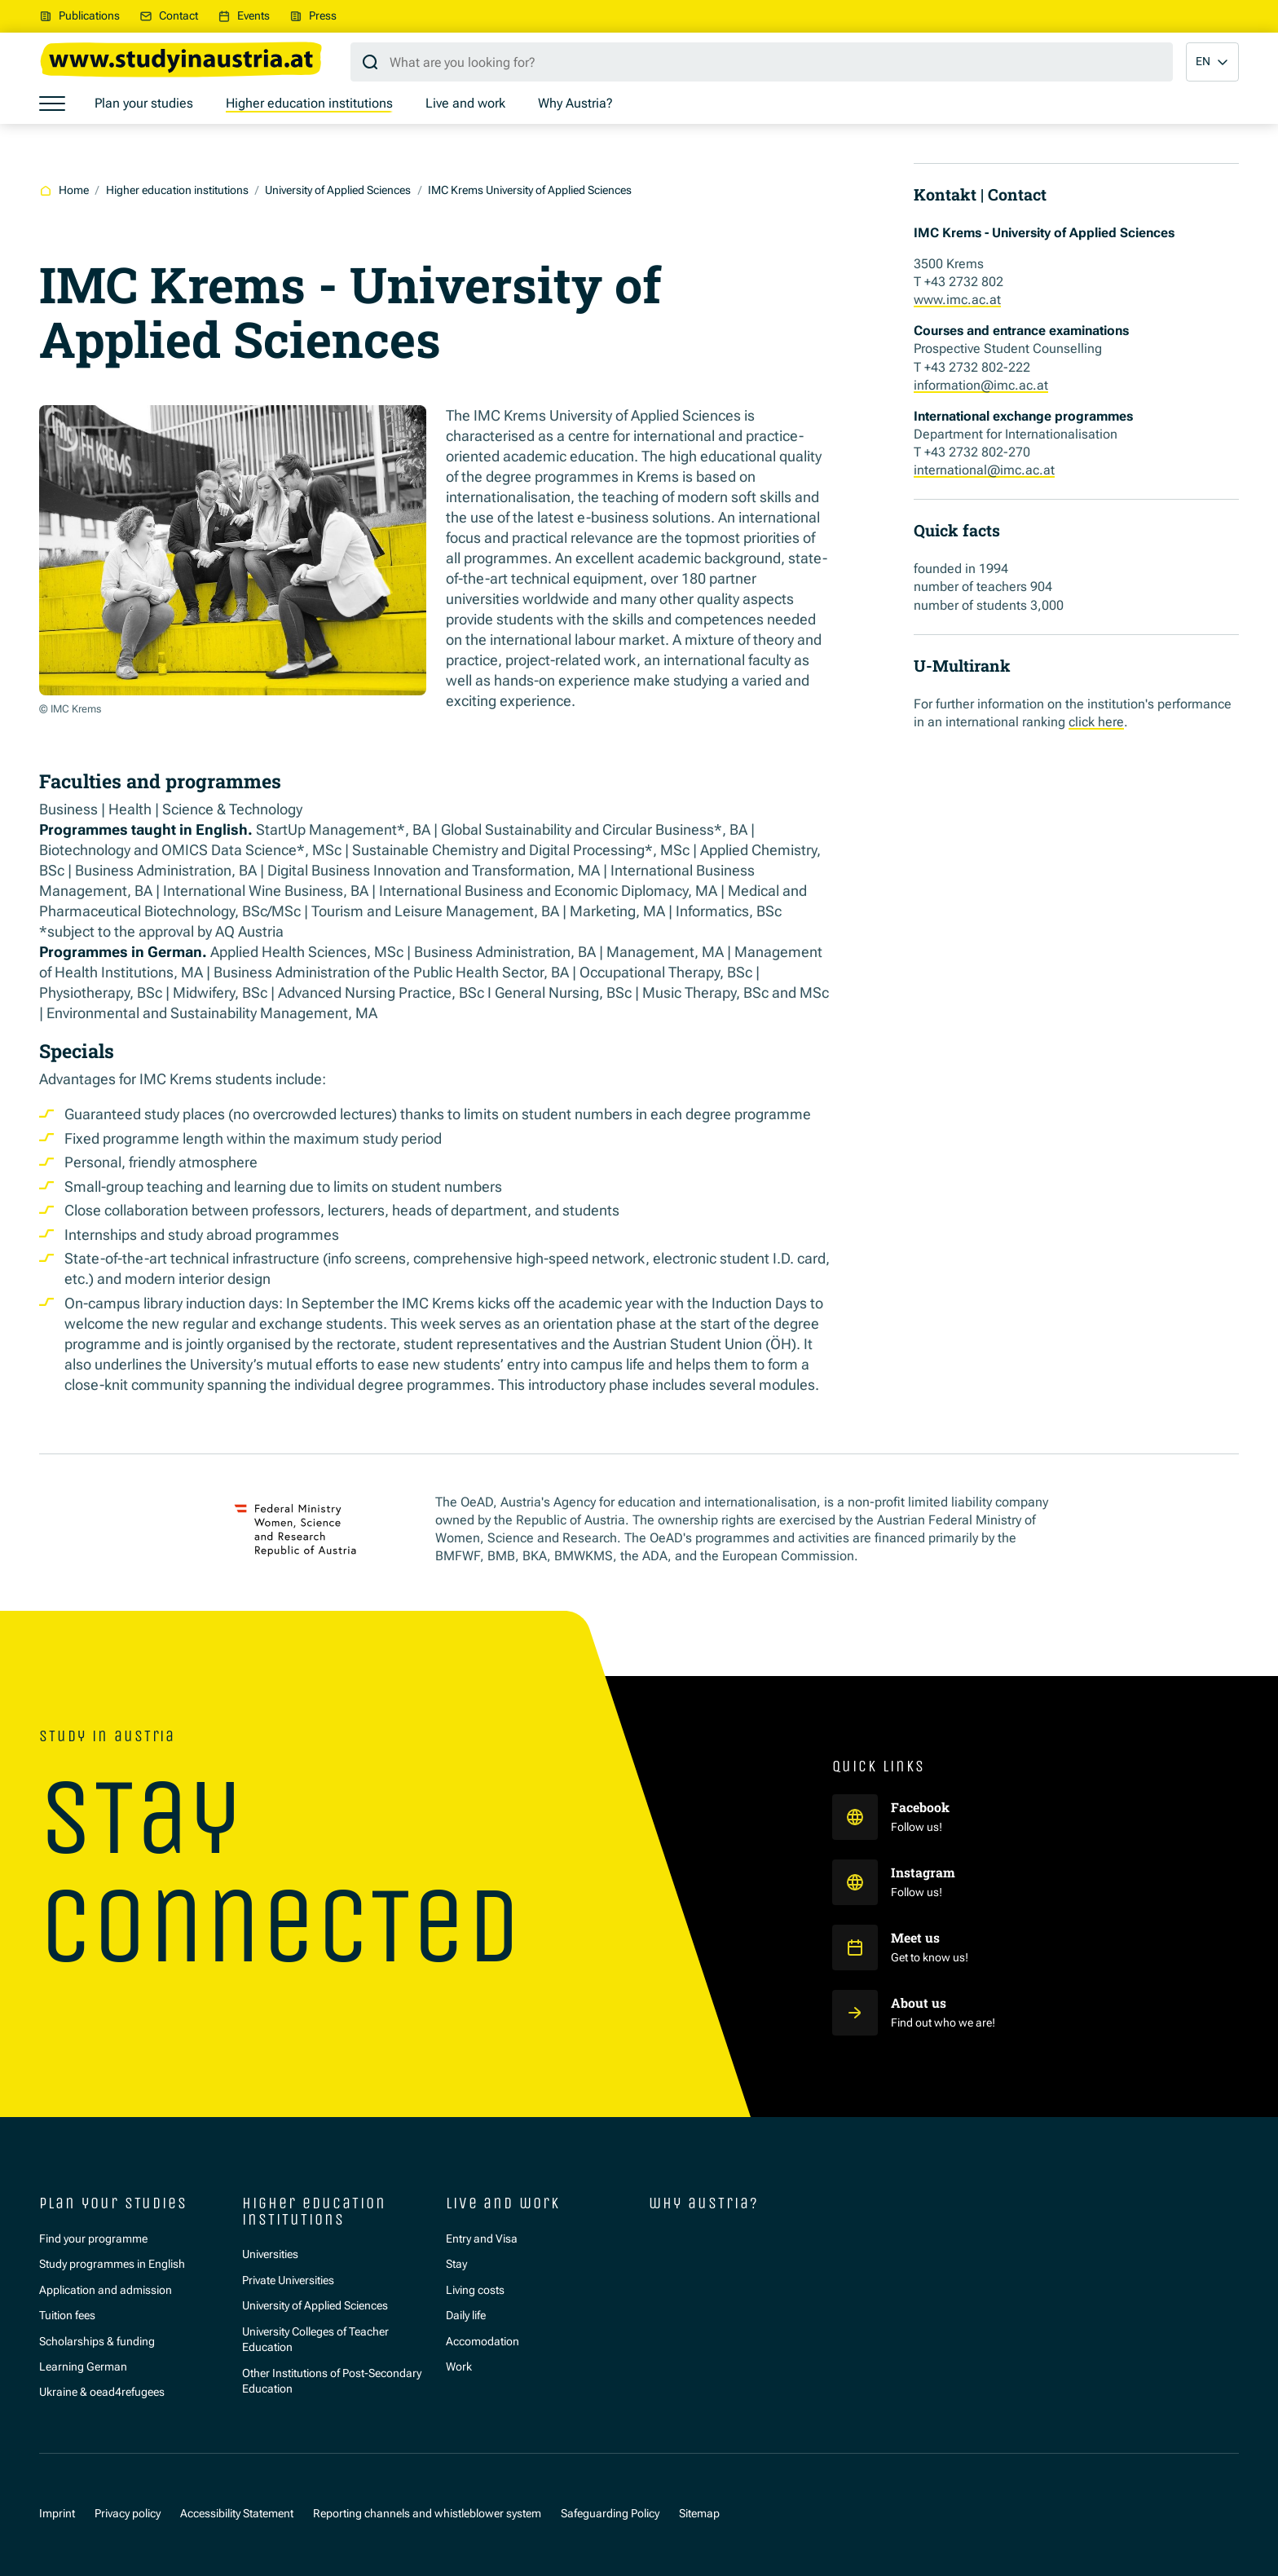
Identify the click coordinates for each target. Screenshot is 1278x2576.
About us (918, 2002)
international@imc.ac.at (984, 470)
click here (1096, 722)
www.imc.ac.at (957, 299)
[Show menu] (52, 103)
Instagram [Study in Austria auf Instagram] (924, 1872)
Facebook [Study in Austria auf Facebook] (922, 1806)
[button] (1212, 62)
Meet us (915, 1937)
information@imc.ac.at (981, 385)
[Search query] (761, 62)
